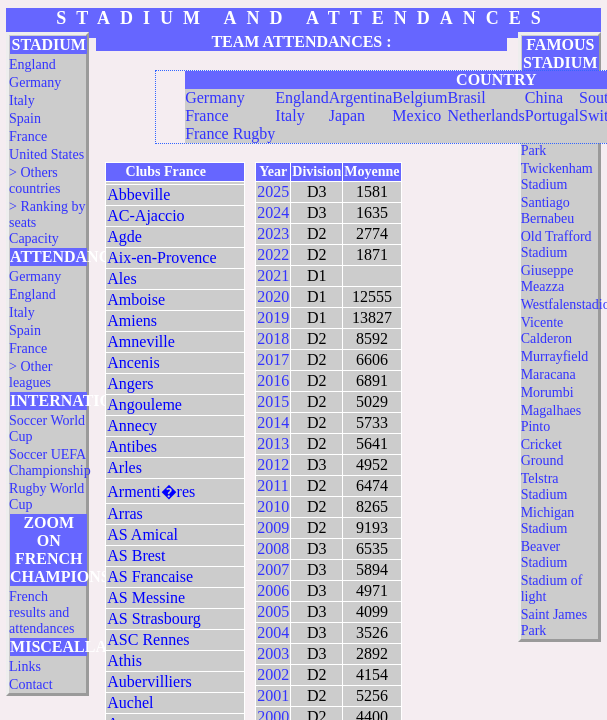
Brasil (466, 97)
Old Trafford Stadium (556, 244)
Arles (124, 467)
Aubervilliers (149, 681)
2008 (273, 548)
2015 (273, 401)
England (32, 64)
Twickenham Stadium (557, 176)
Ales (121, 278)
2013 (273, 443)
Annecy (132, 425)
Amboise (136, 299)
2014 (273, 422)
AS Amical (142, 534)
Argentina (361, 97)
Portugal (552, 115)
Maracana (548, 374)
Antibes (132, 446)
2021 (273, 275)
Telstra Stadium (544, 486)
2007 (273, 569)
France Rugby (230, 133)
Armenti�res (151, 491)
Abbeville (138, 194)
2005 (273, 611)
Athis (124, 660)
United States (46, 154)
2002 (273, 674)
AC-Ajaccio (145, 215)
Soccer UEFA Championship (50, 462)
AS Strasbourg (154, 618)
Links (25, 666)
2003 (273, 653)
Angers (130, 383)
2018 (273, 338)
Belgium (419, 97)
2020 (273, 296)
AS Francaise (150, 576)
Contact (31, 684)
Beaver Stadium (544, 554)
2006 (273, 590)
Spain (25, 118)
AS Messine (146, 597)
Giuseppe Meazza (547, 278)
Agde (124, 236)
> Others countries (34, 180)
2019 (273, 317)
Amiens (132, 320)
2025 (273, 191)
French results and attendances (41, 612)
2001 (273, 695)
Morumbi (547, 392)
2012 (273, 464)
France (28, 136)
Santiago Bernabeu (548, 210)
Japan (347, 115)
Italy (22, 100)
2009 (273, 527)
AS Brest (136, 555)
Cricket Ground (542, 452)
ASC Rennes (148, 639)
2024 (273, 212)
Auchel (130, 702)
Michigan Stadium (548, 520)
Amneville (141, 341)
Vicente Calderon (546, 330)
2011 (272, 485)
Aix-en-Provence (161, 257)
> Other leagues (30, 374)
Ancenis (133, 362)
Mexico (416, 115)
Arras (125, 513)
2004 (273, 632)
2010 (273, 506)
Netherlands (485, 115)
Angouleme (144, 404)
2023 (273, 233)
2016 (273, 380)
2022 (273, 254)
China (544, 97)
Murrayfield (555, 356)
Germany (35, 82)
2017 (273, 359)
